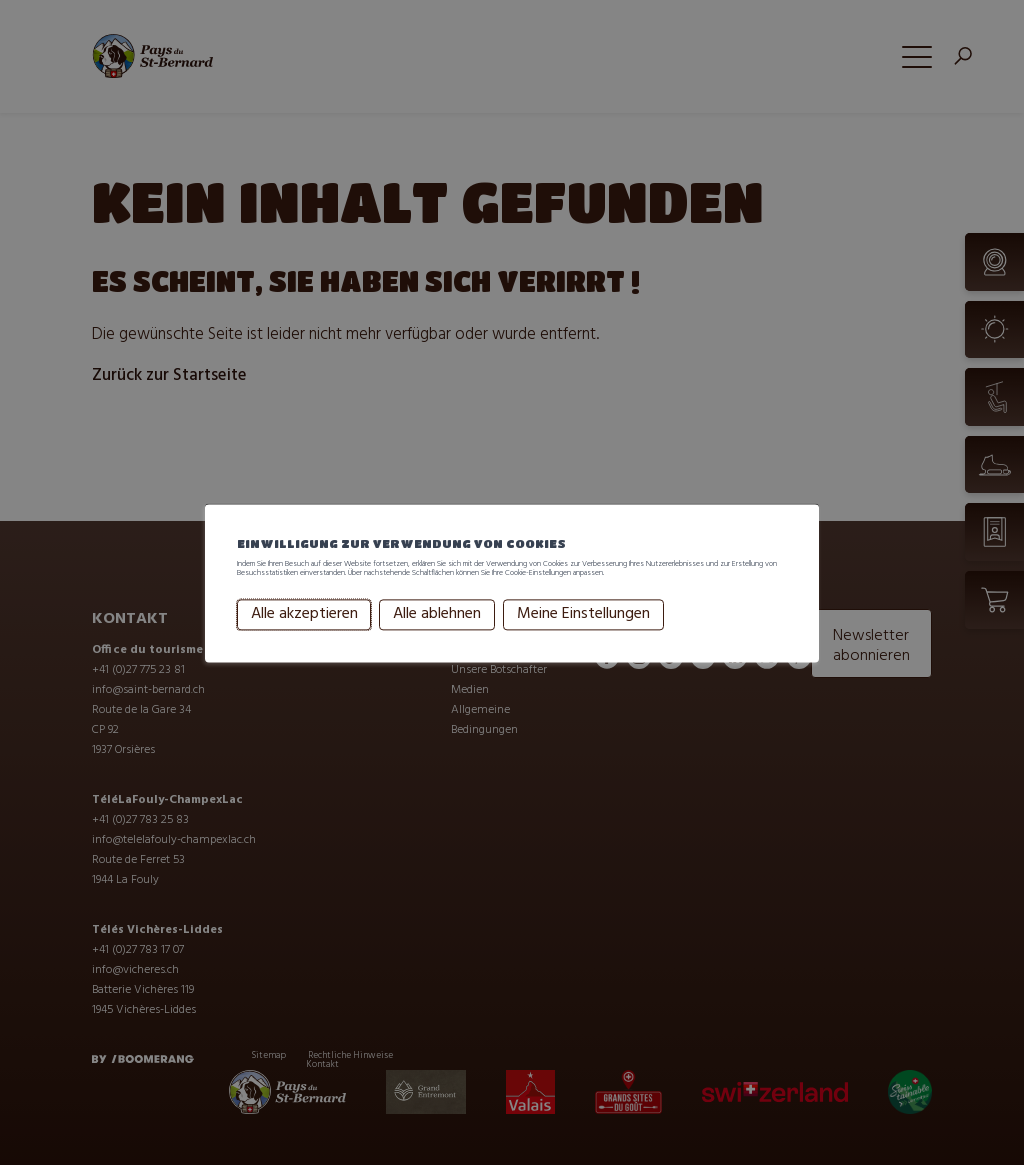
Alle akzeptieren (304, 645)
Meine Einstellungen (583, 645)
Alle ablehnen (437, 645)
